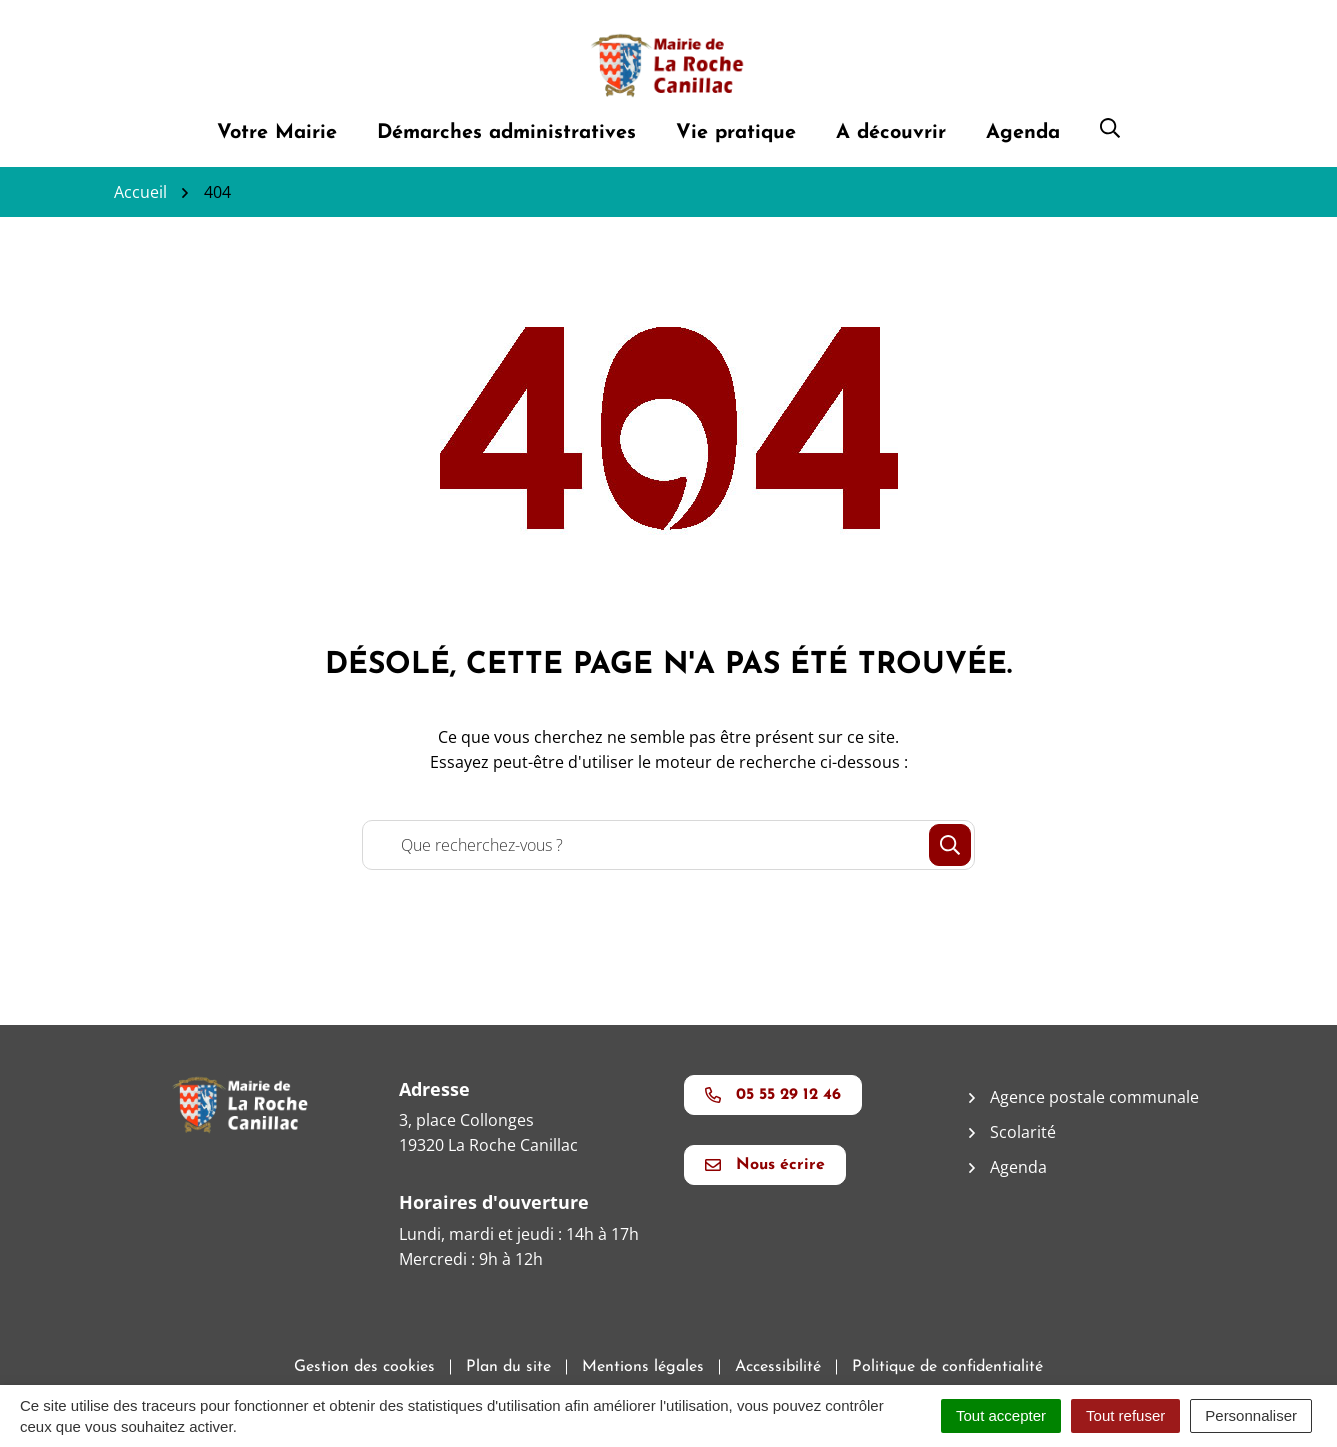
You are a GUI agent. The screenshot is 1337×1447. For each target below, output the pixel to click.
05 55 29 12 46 (773, 1095)
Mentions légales (643, 1367)
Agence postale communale (1094, 1097)
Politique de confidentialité (947, 1367)
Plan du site (508, 1367)
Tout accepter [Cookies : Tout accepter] (1001, 1415)
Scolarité (1023, 1132)
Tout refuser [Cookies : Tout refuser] (1125, 1415)
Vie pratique (736, 133)
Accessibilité (778, 1367)
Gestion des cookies (364, 1367)
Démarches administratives (506, 133)
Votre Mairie (277, 133)
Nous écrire (765, 1165)
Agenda (1023, 133)
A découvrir (891, 133)
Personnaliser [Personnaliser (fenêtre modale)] (1251, 1415)
